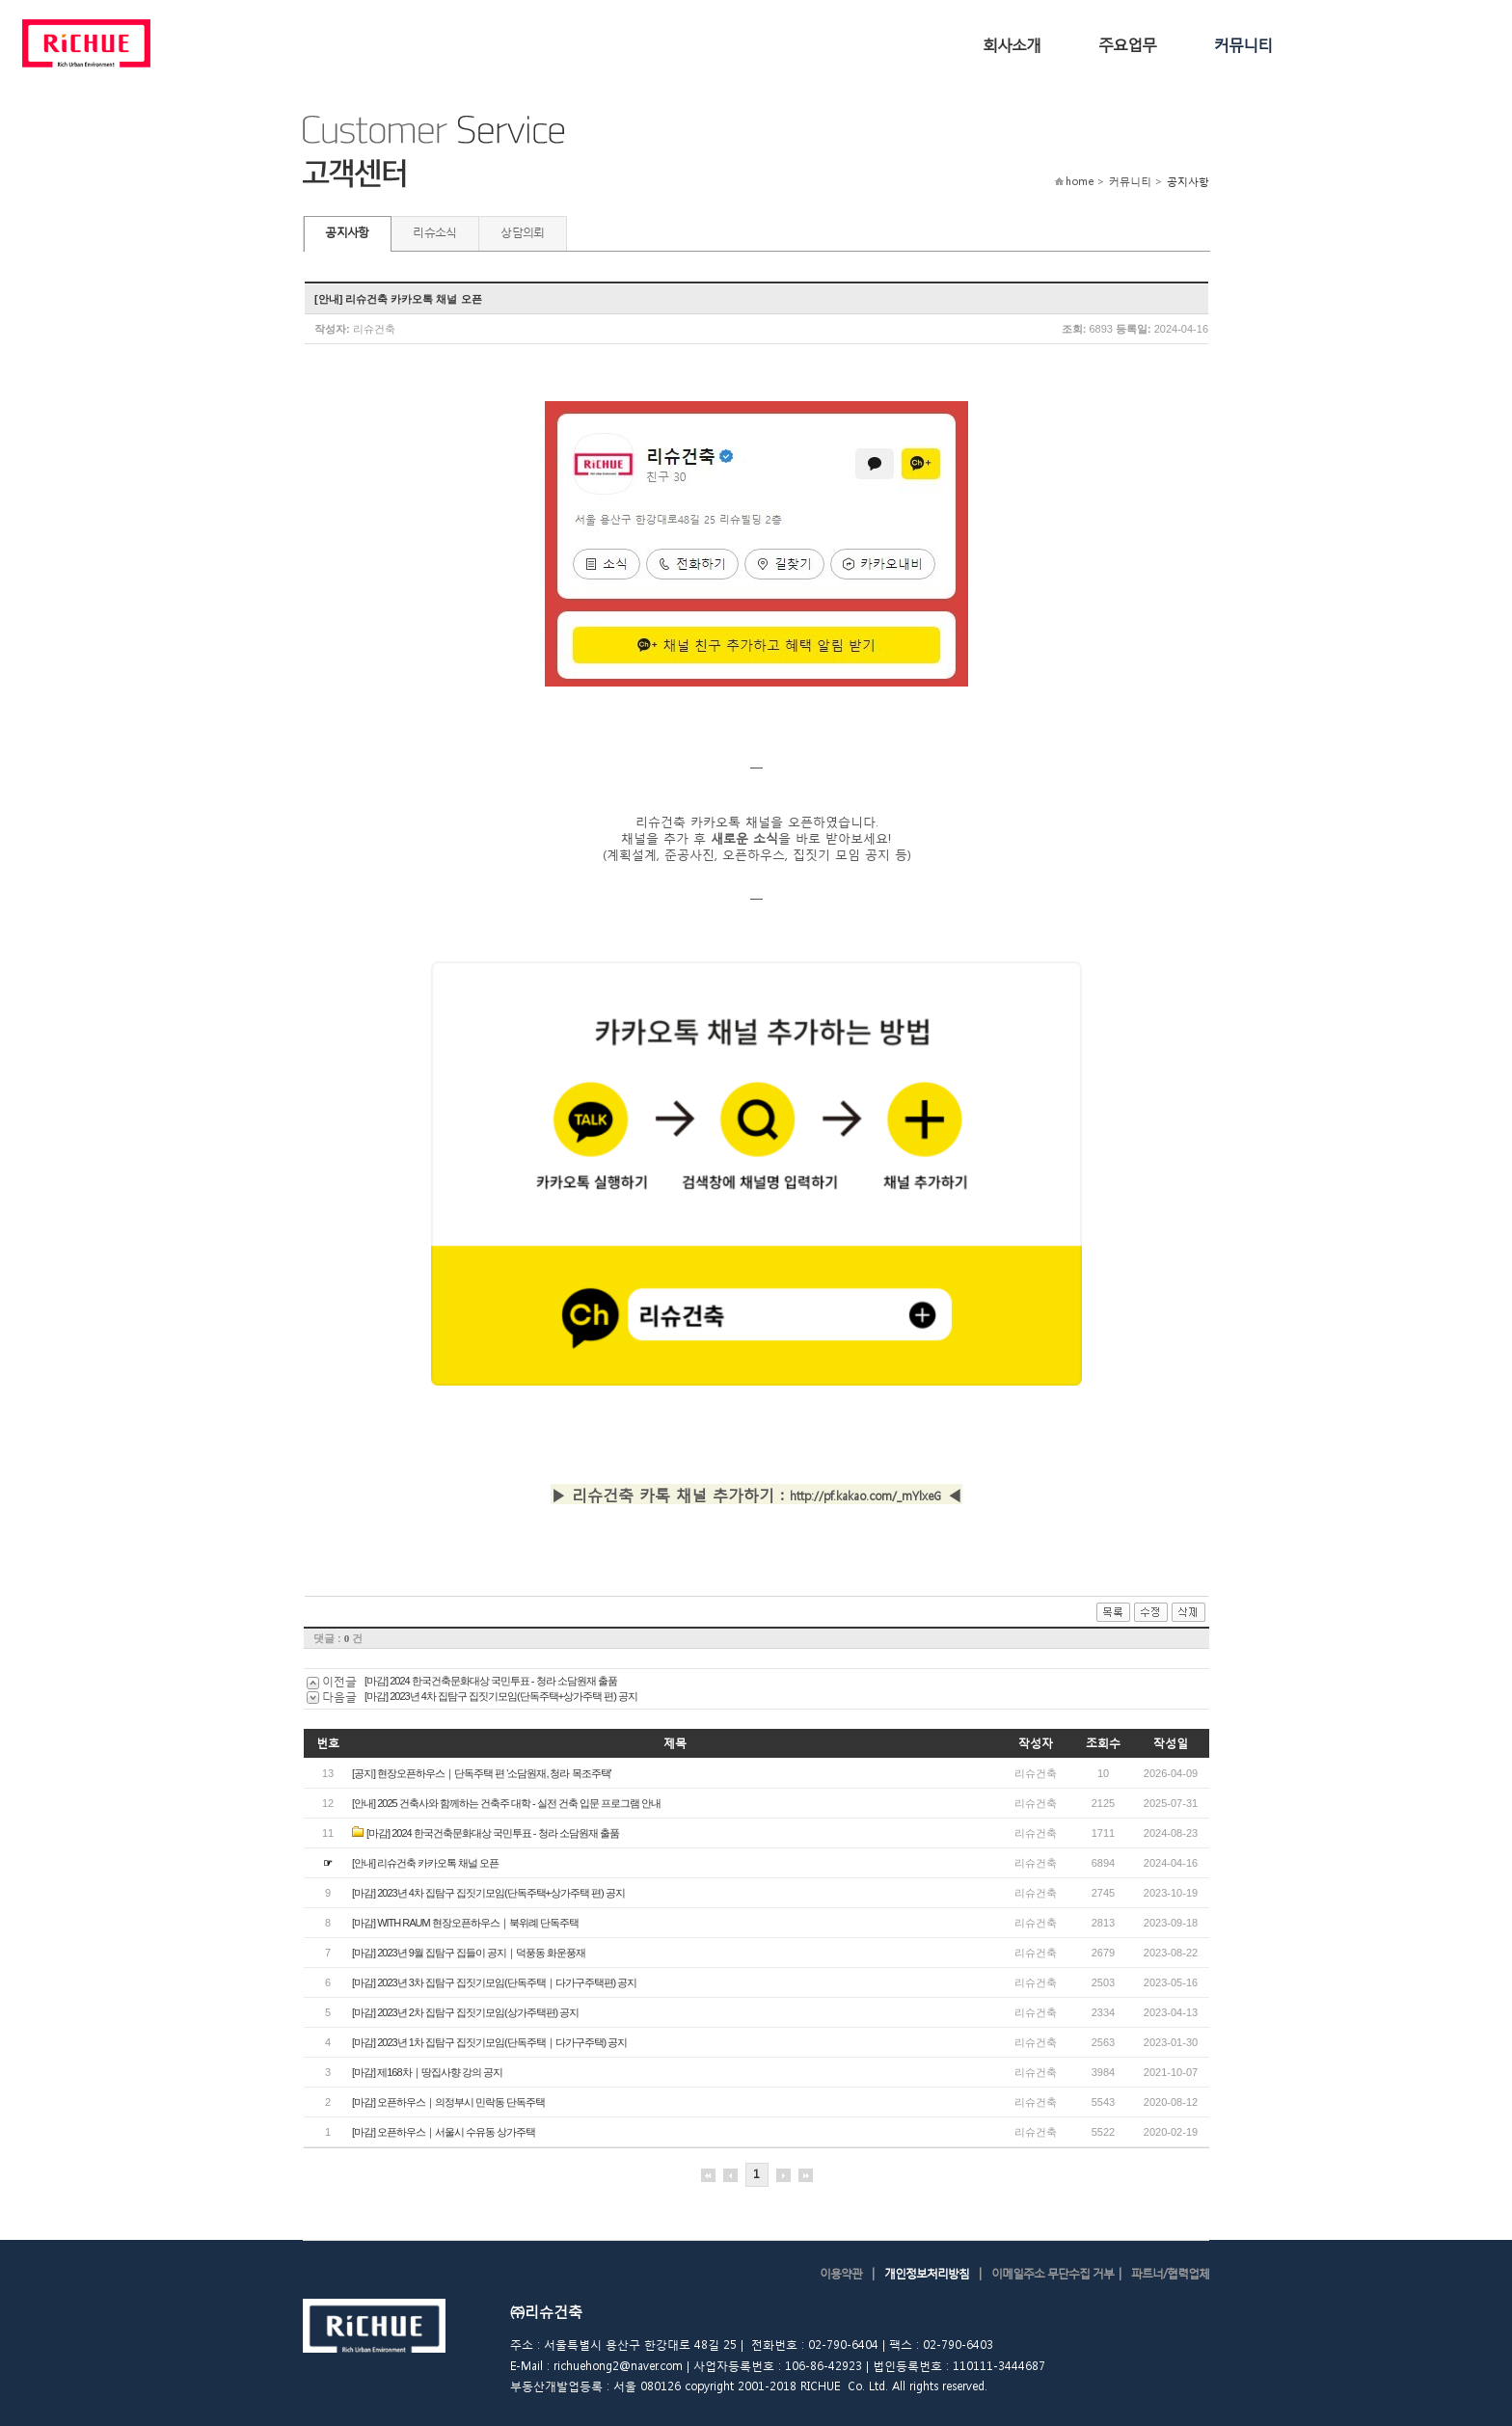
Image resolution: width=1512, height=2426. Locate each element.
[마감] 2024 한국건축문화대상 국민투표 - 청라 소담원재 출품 (490, 1680)
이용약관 (841, 2273)
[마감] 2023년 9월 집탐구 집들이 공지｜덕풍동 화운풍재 (468, 1952)
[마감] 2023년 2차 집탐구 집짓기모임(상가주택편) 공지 (465, 2012)
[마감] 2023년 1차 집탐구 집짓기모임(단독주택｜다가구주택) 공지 (489, 2042)
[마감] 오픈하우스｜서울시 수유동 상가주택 (443, 2132)
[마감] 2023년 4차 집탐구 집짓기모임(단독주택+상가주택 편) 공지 (500, 1696)
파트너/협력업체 (1170, 2273)
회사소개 (1011, 44)
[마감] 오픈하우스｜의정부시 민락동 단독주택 (448, 2102)
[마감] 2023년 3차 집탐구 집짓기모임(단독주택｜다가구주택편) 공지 (494, 1982)
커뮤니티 (1243, 44)
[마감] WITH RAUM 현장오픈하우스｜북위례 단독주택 (465, 1922)
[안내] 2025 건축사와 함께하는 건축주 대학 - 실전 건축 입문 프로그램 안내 (506, 1803)
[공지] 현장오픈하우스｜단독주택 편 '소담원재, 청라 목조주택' (481, 1773)
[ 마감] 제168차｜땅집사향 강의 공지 (427, 2072)
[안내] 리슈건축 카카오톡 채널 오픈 (425, 1863)
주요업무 (1127, 44)
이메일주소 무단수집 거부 (1052, 2273)
